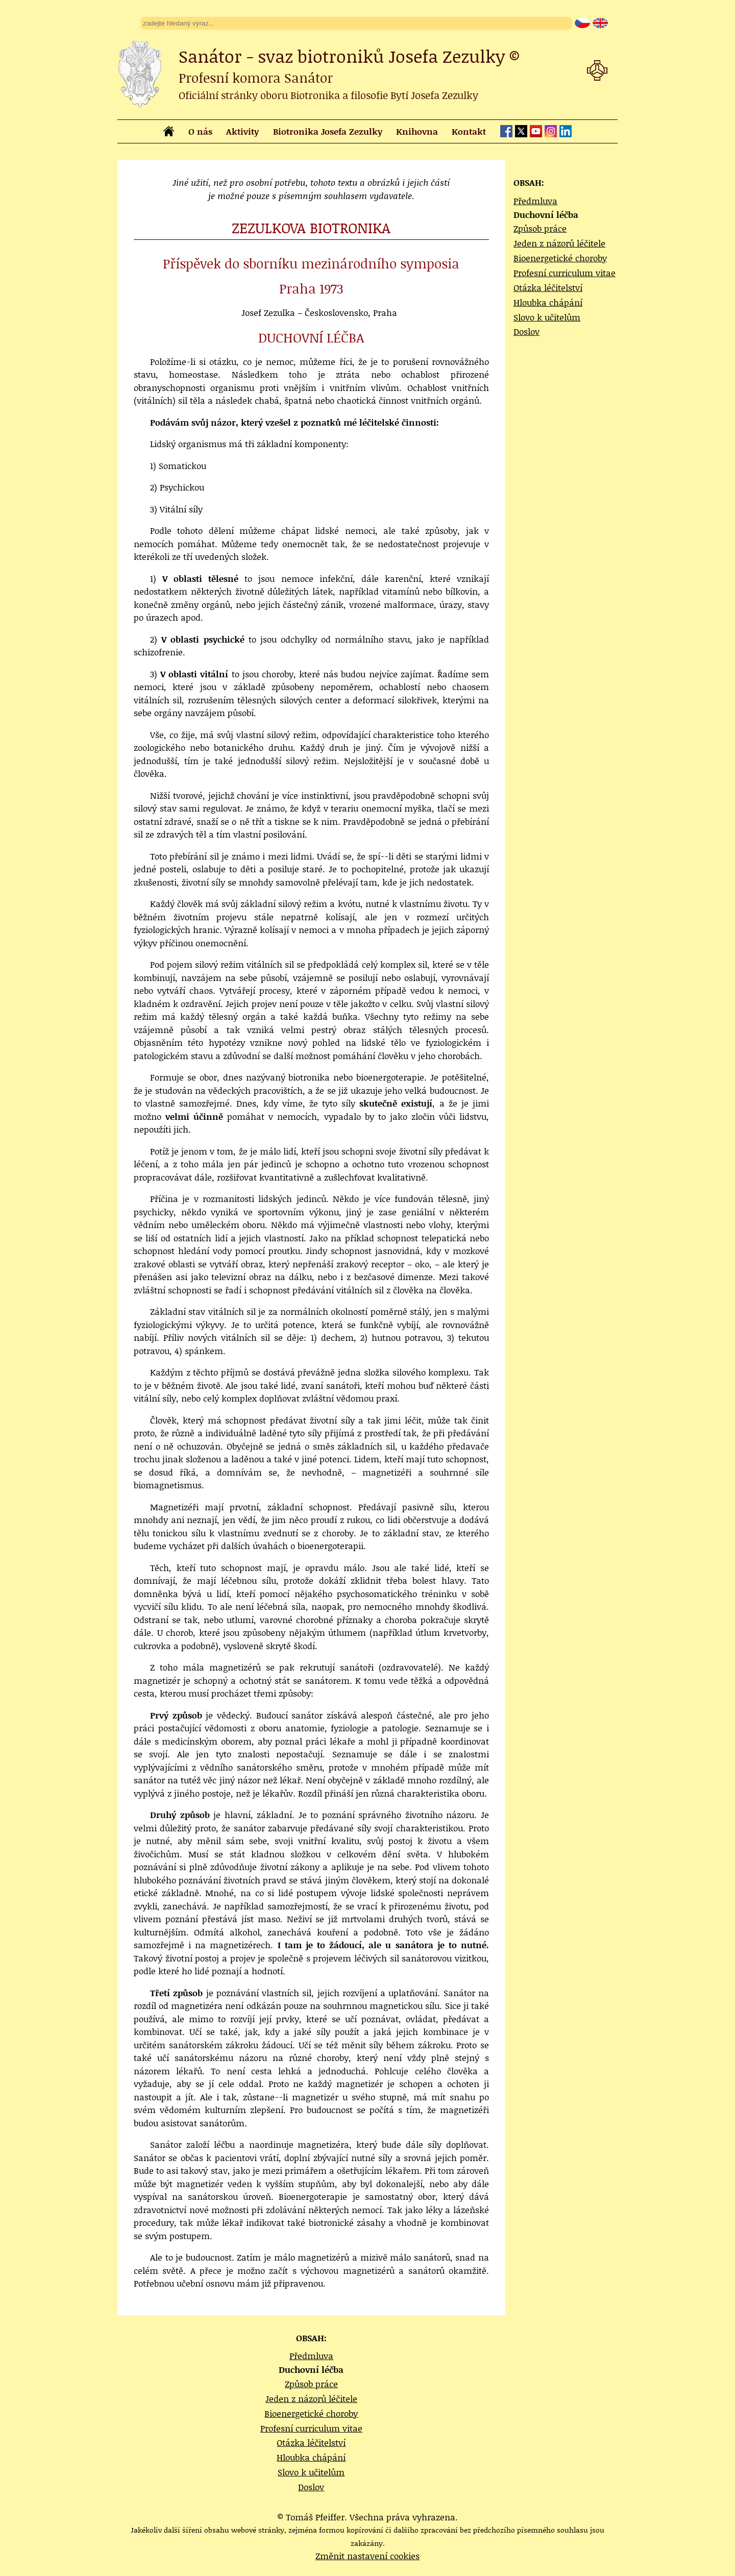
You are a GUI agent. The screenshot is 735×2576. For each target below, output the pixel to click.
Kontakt (469, 131)
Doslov (526, 331)
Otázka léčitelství (547, 287)
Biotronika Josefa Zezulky (327, 131)
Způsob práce (540, 228)
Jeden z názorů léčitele (559, 243)
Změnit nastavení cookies (367, 2555)
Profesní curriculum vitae (564, 272)
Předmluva (535, 200)
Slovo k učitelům (546, 317)
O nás (200, 131)
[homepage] (168, 133)
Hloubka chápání (547, 302)
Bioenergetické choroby (560, 258)
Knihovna (417, 131)
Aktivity (242, 131)
